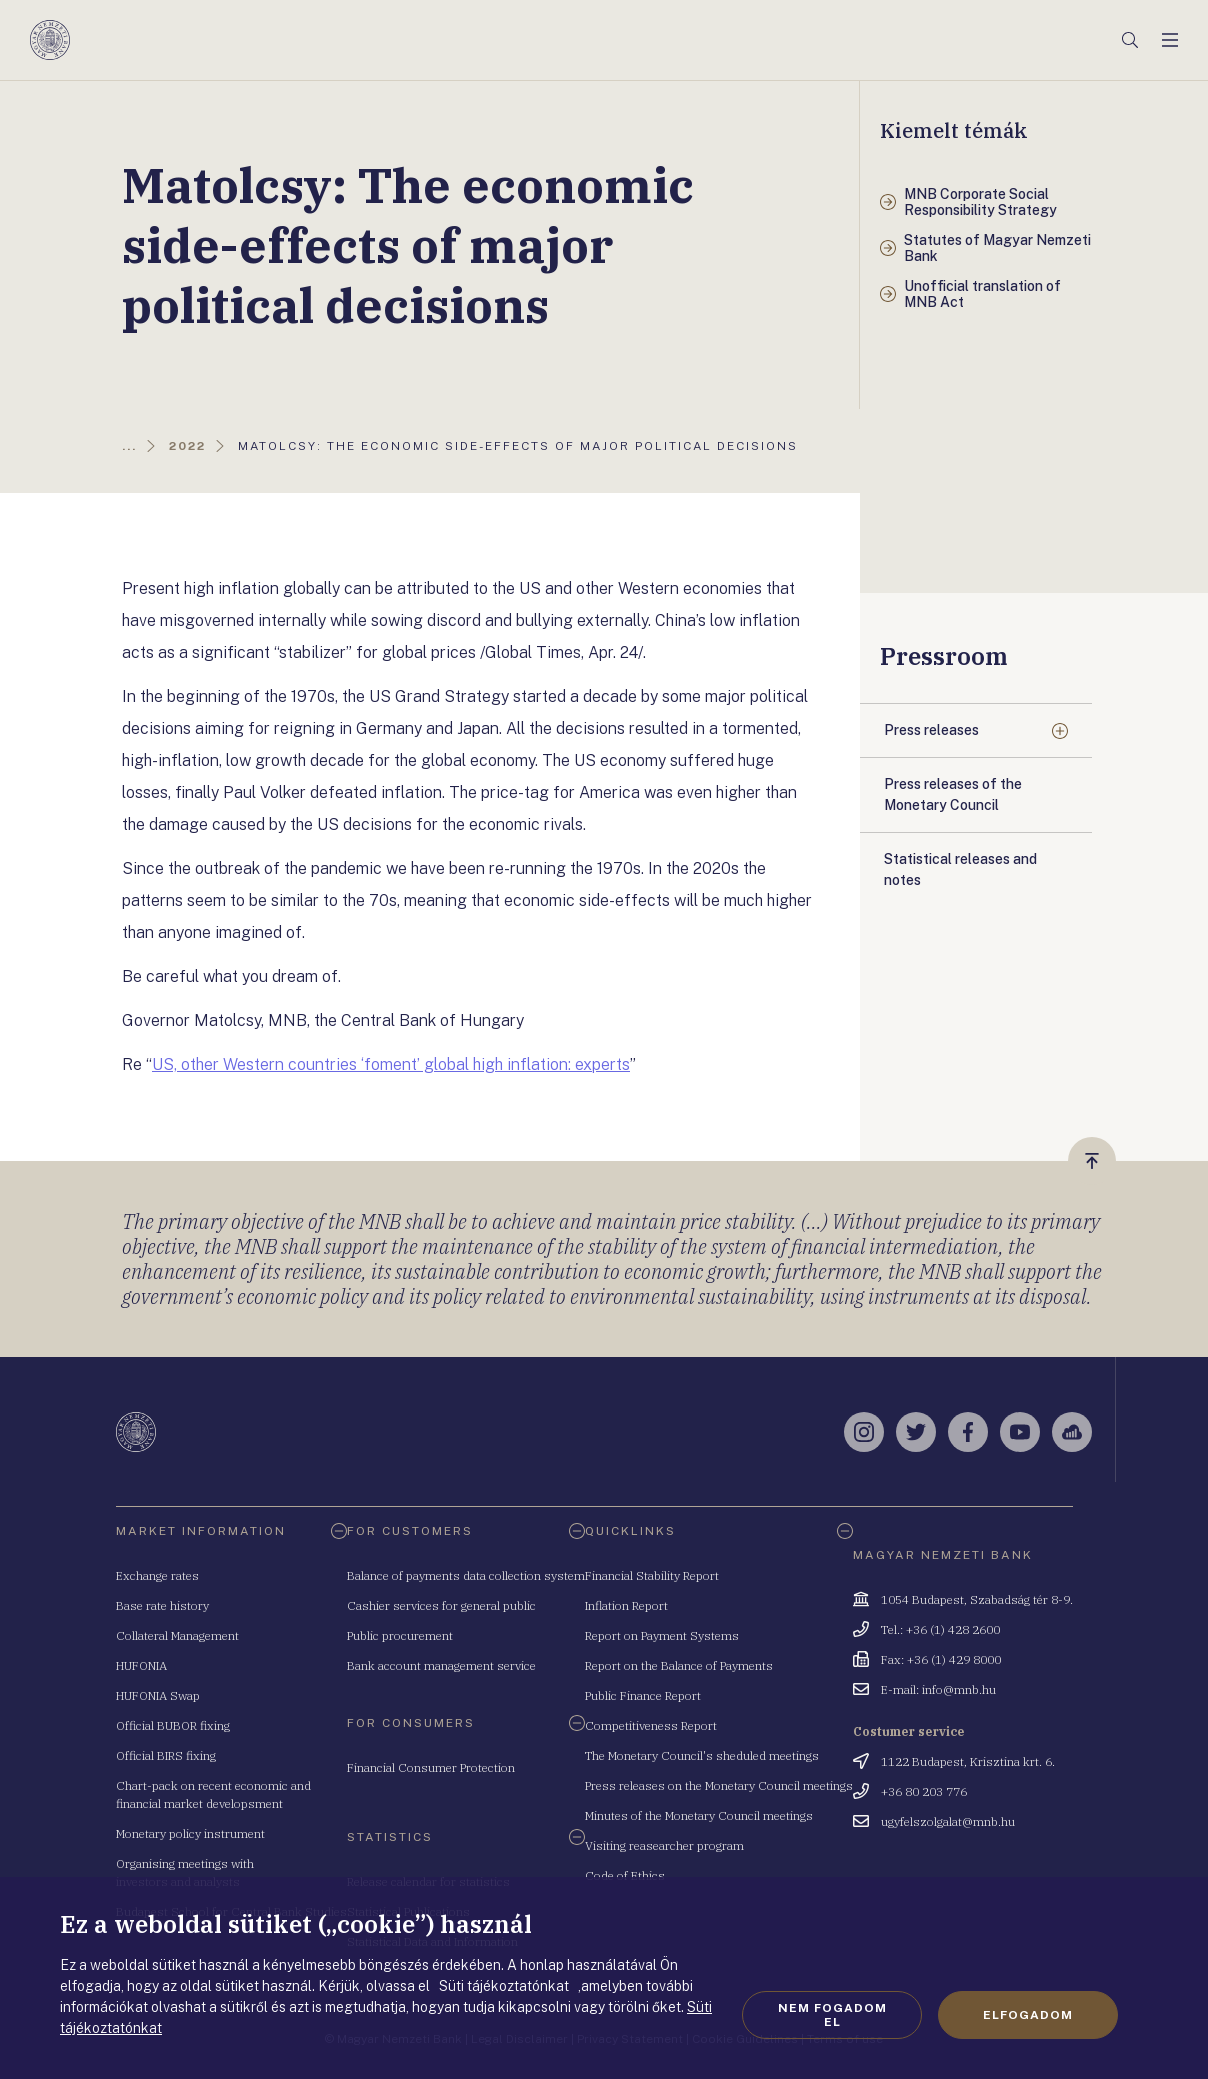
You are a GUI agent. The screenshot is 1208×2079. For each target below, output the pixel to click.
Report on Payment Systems (662, 1635)
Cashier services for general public (441, 1605)
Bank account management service (441, 1665)
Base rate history (162, 1605)
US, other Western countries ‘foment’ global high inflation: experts (391, 1064)
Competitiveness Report (651, 1725)
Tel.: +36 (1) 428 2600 (940, 1629)
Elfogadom (1028, 2015)
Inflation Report (626, 1605)
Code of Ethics (625, 1875)
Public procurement (400, 1635)
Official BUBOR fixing (173, 1725)
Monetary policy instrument (190, 1833)
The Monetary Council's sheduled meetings (702, 1755)
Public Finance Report (643, 1695)
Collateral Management (177, 1635)
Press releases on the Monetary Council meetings (719, 1785)
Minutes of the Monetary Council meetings (699, 1815)
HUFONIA (141, 1665)
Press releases (931, 730)
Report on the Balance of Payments (679, 1665)
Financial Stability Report (652, 1575)
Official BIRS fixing (166, 1755)
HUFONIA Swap (158, 1695)
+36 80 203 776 (924, 1791)
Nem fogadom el (832, 2015)
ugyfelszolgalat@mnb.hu (948, 1821)
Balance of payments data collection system (466, 1575)
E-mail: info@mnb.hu (938, 1689)
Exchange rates (157, 1575)
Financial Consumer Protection (431, 1767)
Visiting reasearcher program (664, 1845)
